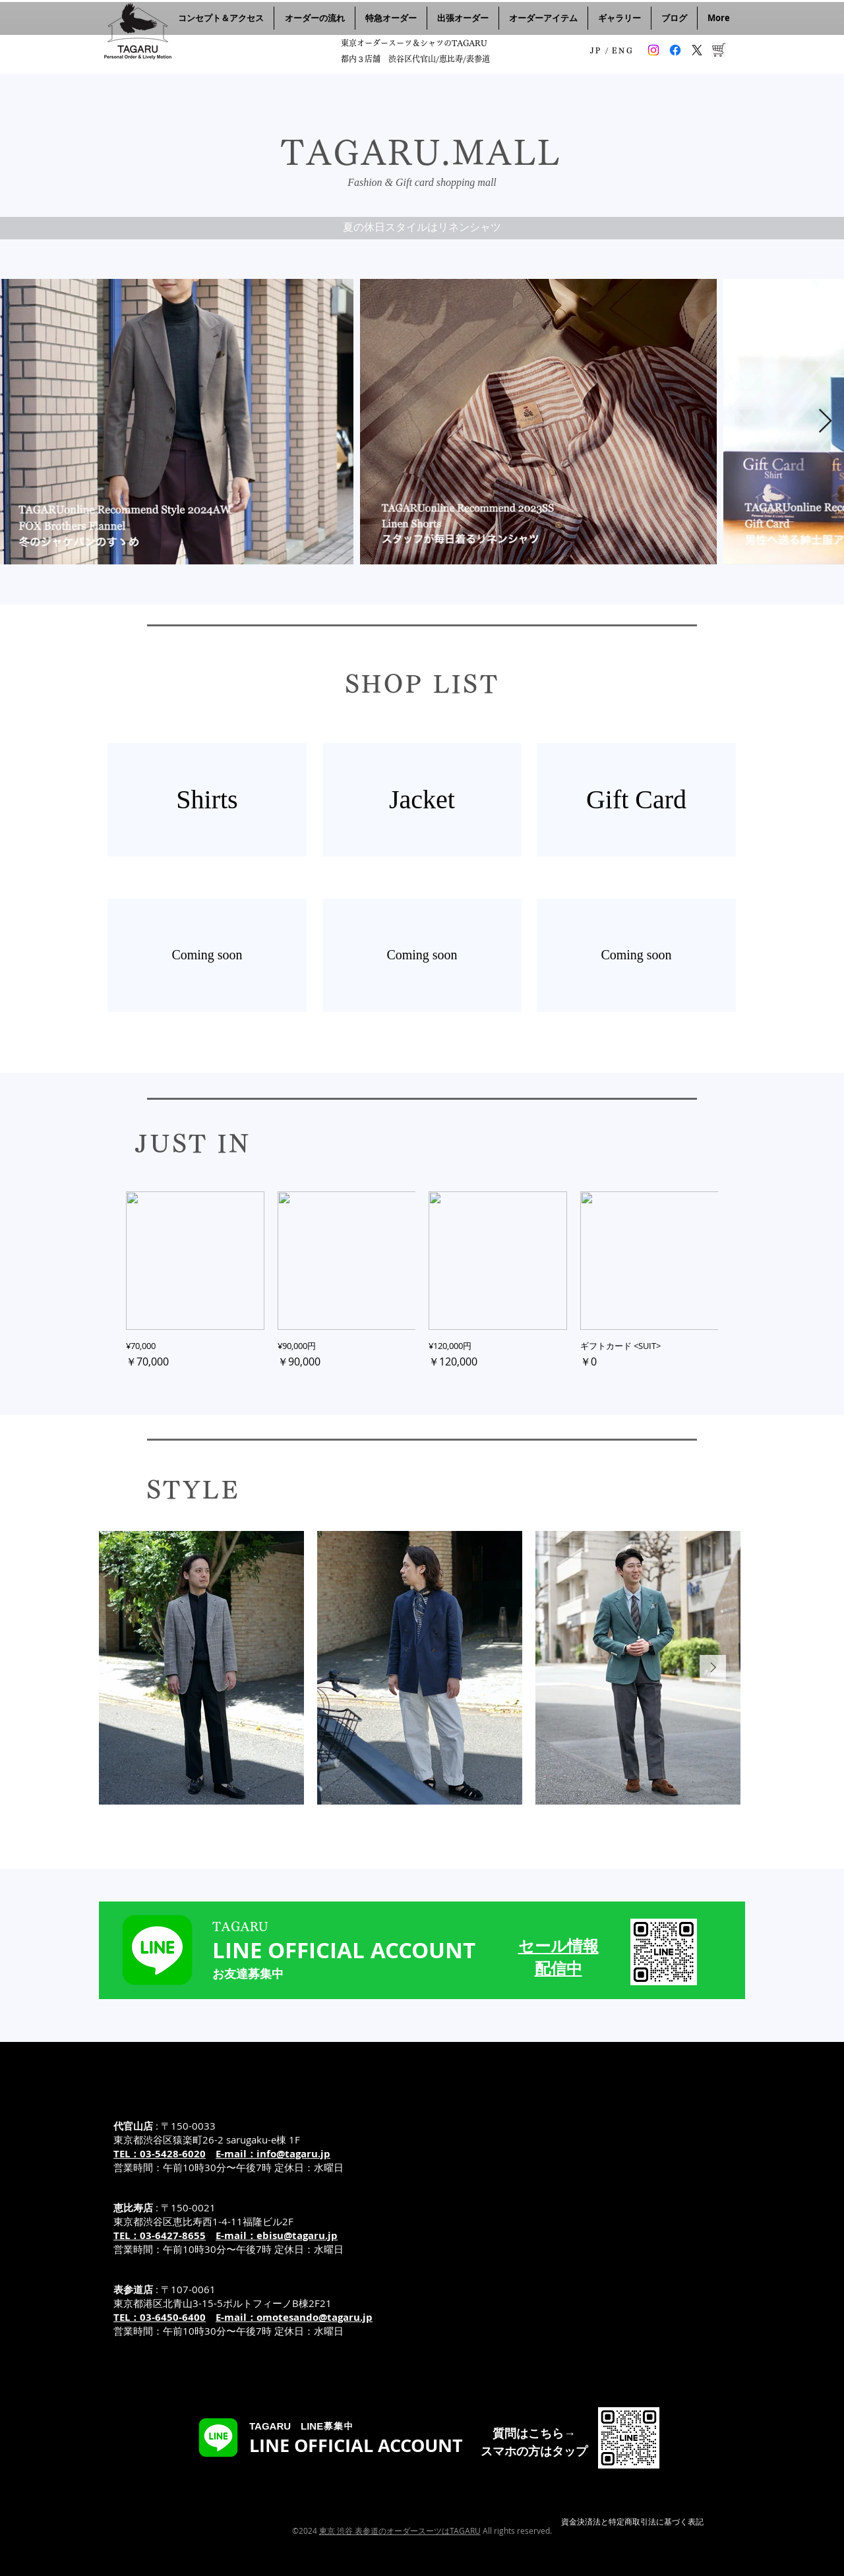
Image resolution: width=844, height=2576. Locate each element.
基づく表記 (684, 2521)
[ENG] (622, 50)
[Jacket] (422, 799)
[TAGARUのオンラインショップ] (718, 50)
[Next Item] (825, 421)
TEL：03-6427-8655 (159, 2235)
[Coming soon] (207, 955)
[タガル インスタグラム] (653, 50)
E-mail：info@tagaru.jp (273, 2154)
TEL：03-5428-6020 (159, 2154)
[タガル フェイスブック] (675, 50)
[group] (422, 1280)
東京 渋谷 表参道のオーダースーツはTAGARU (400, 2530)
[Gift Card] (636, 799)
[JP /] (599, 50)
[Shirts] (207, 799)
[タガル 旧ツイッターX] (697, 50)
